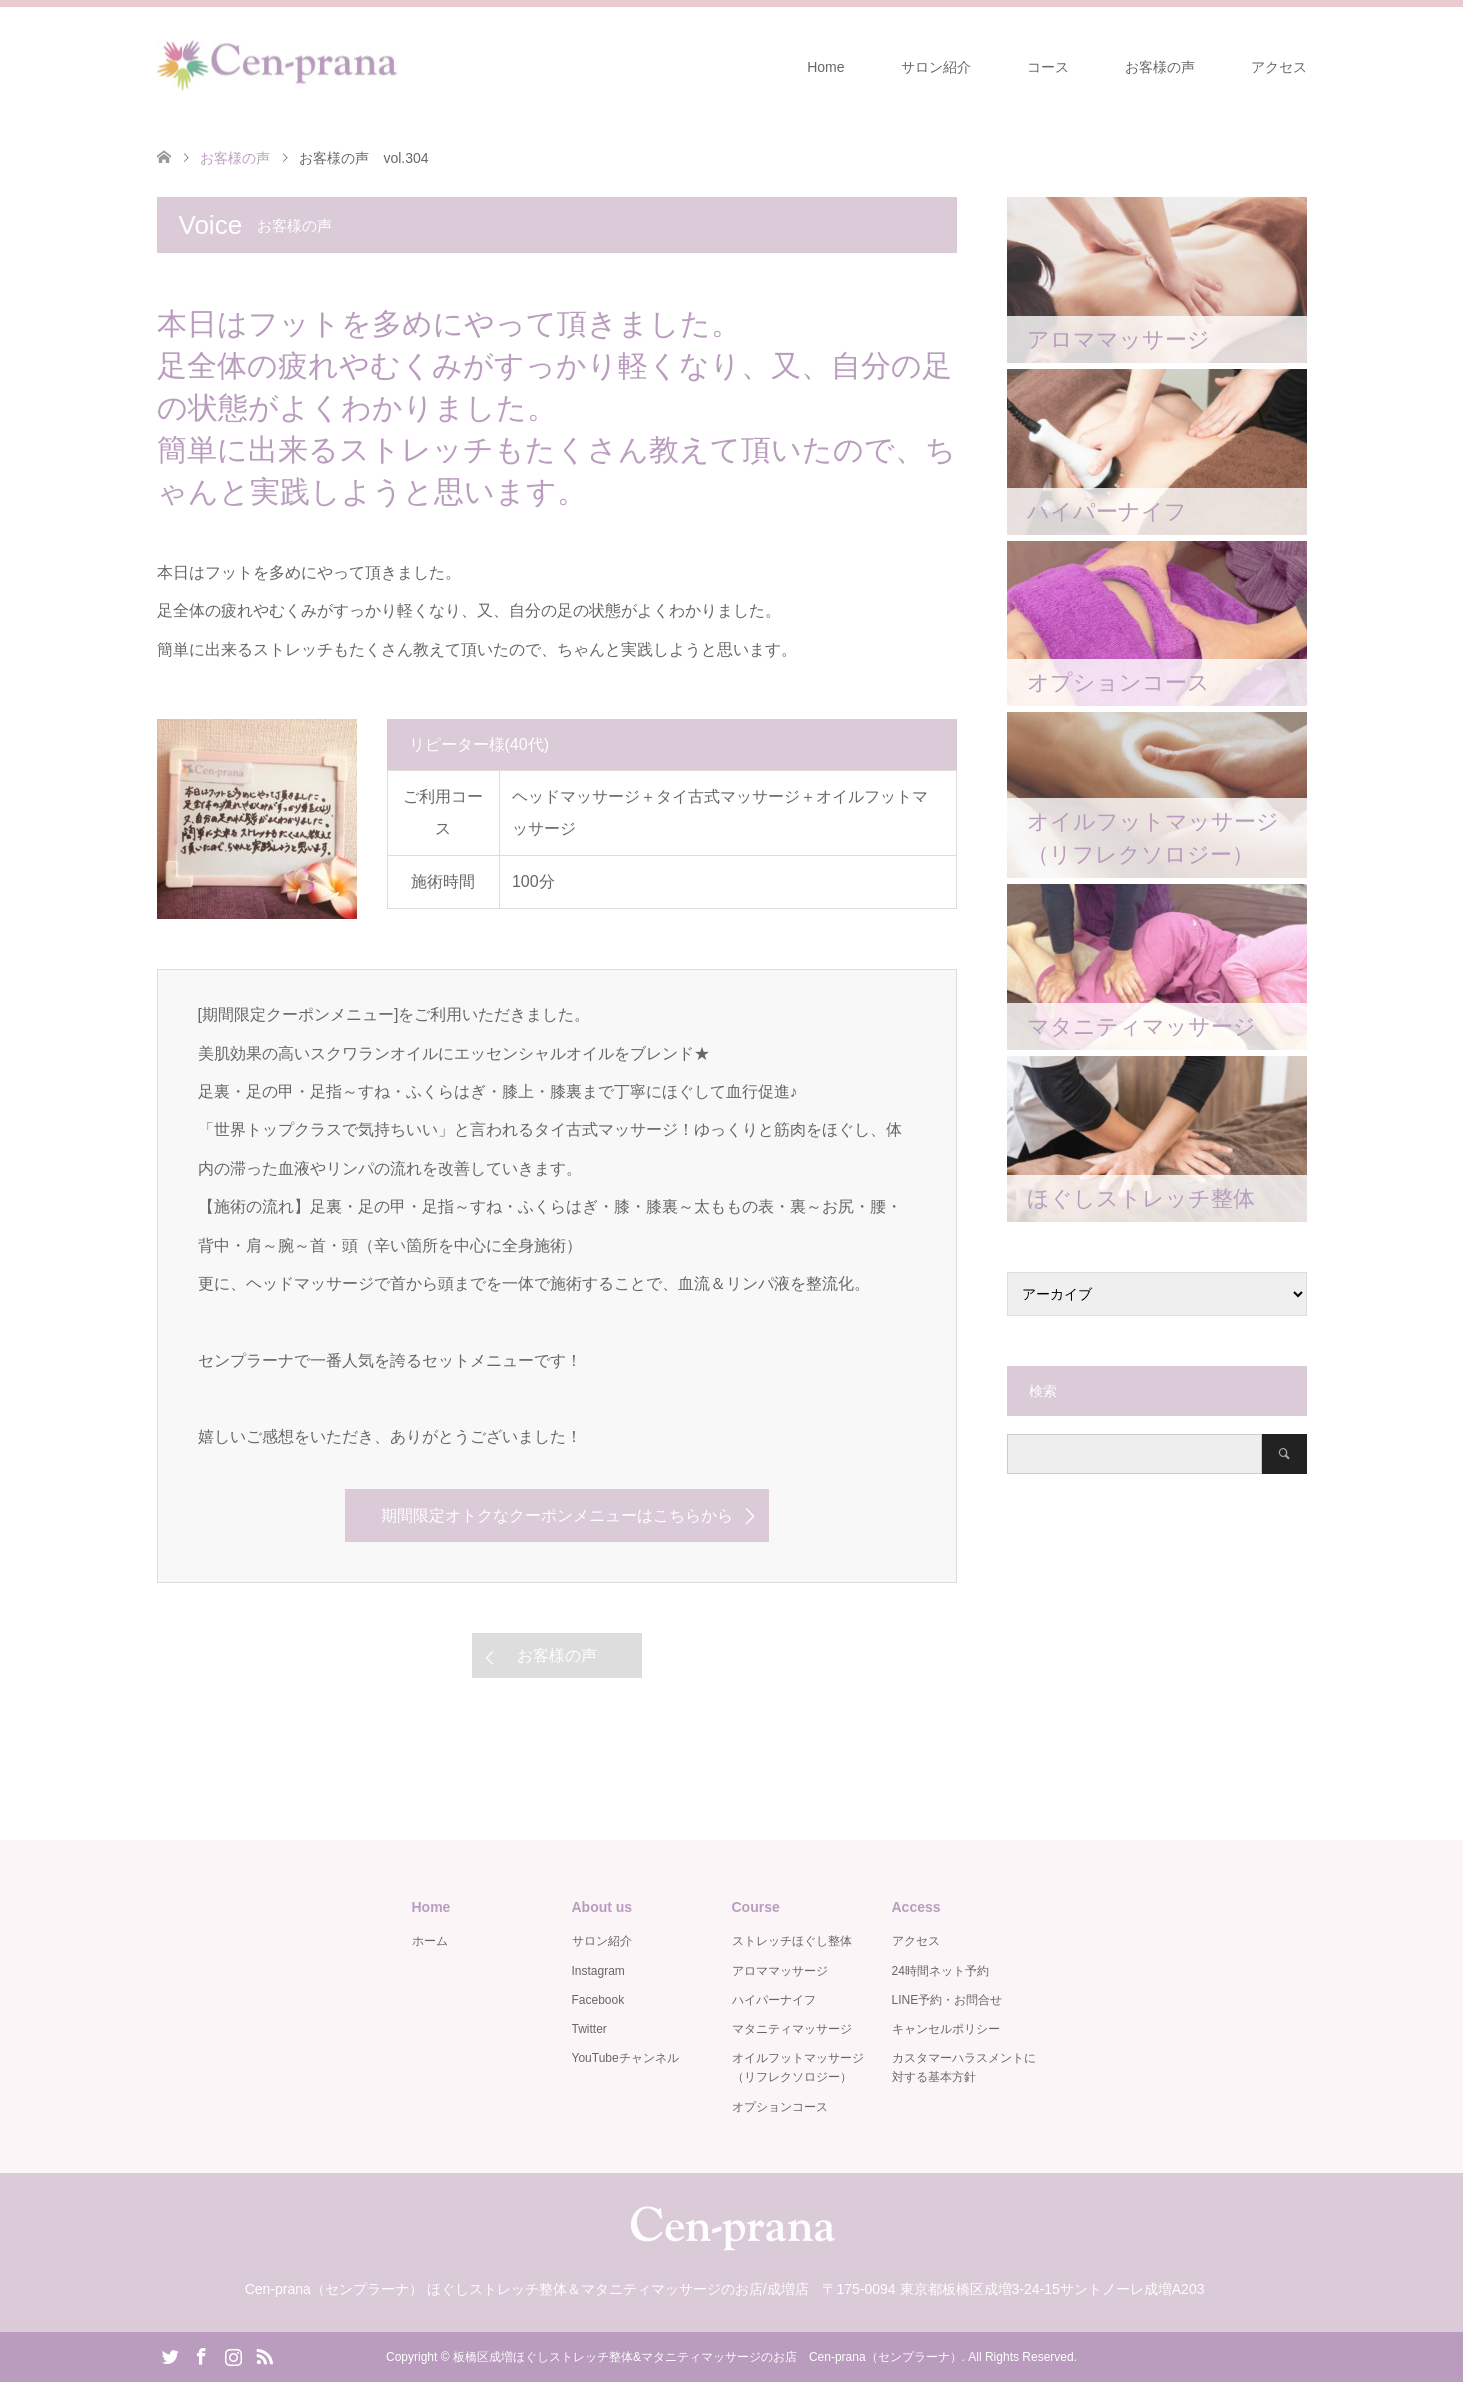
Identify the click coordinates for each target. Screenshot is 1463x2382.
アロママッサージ (780, 1971)
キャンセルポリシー (946, 2029)
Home (825, 67)
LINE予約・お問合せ (947, 2000)
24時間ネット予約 (940, 1971)
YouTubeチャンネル (625, 2058)
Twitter (589, 2029)
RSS (264, 2355)
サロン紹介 (936, 67)
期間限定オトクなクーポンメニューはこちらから (557, 1515)
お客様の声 (1160, 67)
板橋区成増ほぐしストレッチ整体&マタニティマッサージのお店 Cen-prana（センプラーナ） (707, 2357)
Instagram (598, 1971)
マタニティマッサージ (792, 2029)
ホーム (430, 1941)
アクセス (1279, 67)
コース (1048, 67)
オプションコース (780, 2107)
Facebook (598, 2000)
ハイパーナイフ (774, 2000)
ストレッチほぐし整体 (792, 1941)
